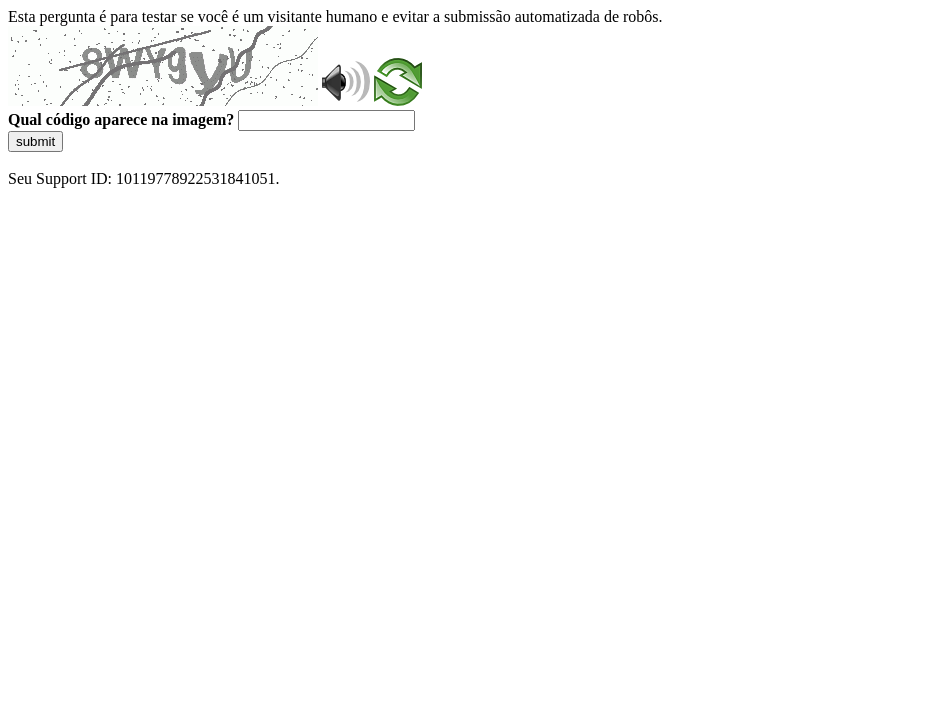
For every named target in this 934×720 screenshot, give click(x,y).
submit (35, 141)
